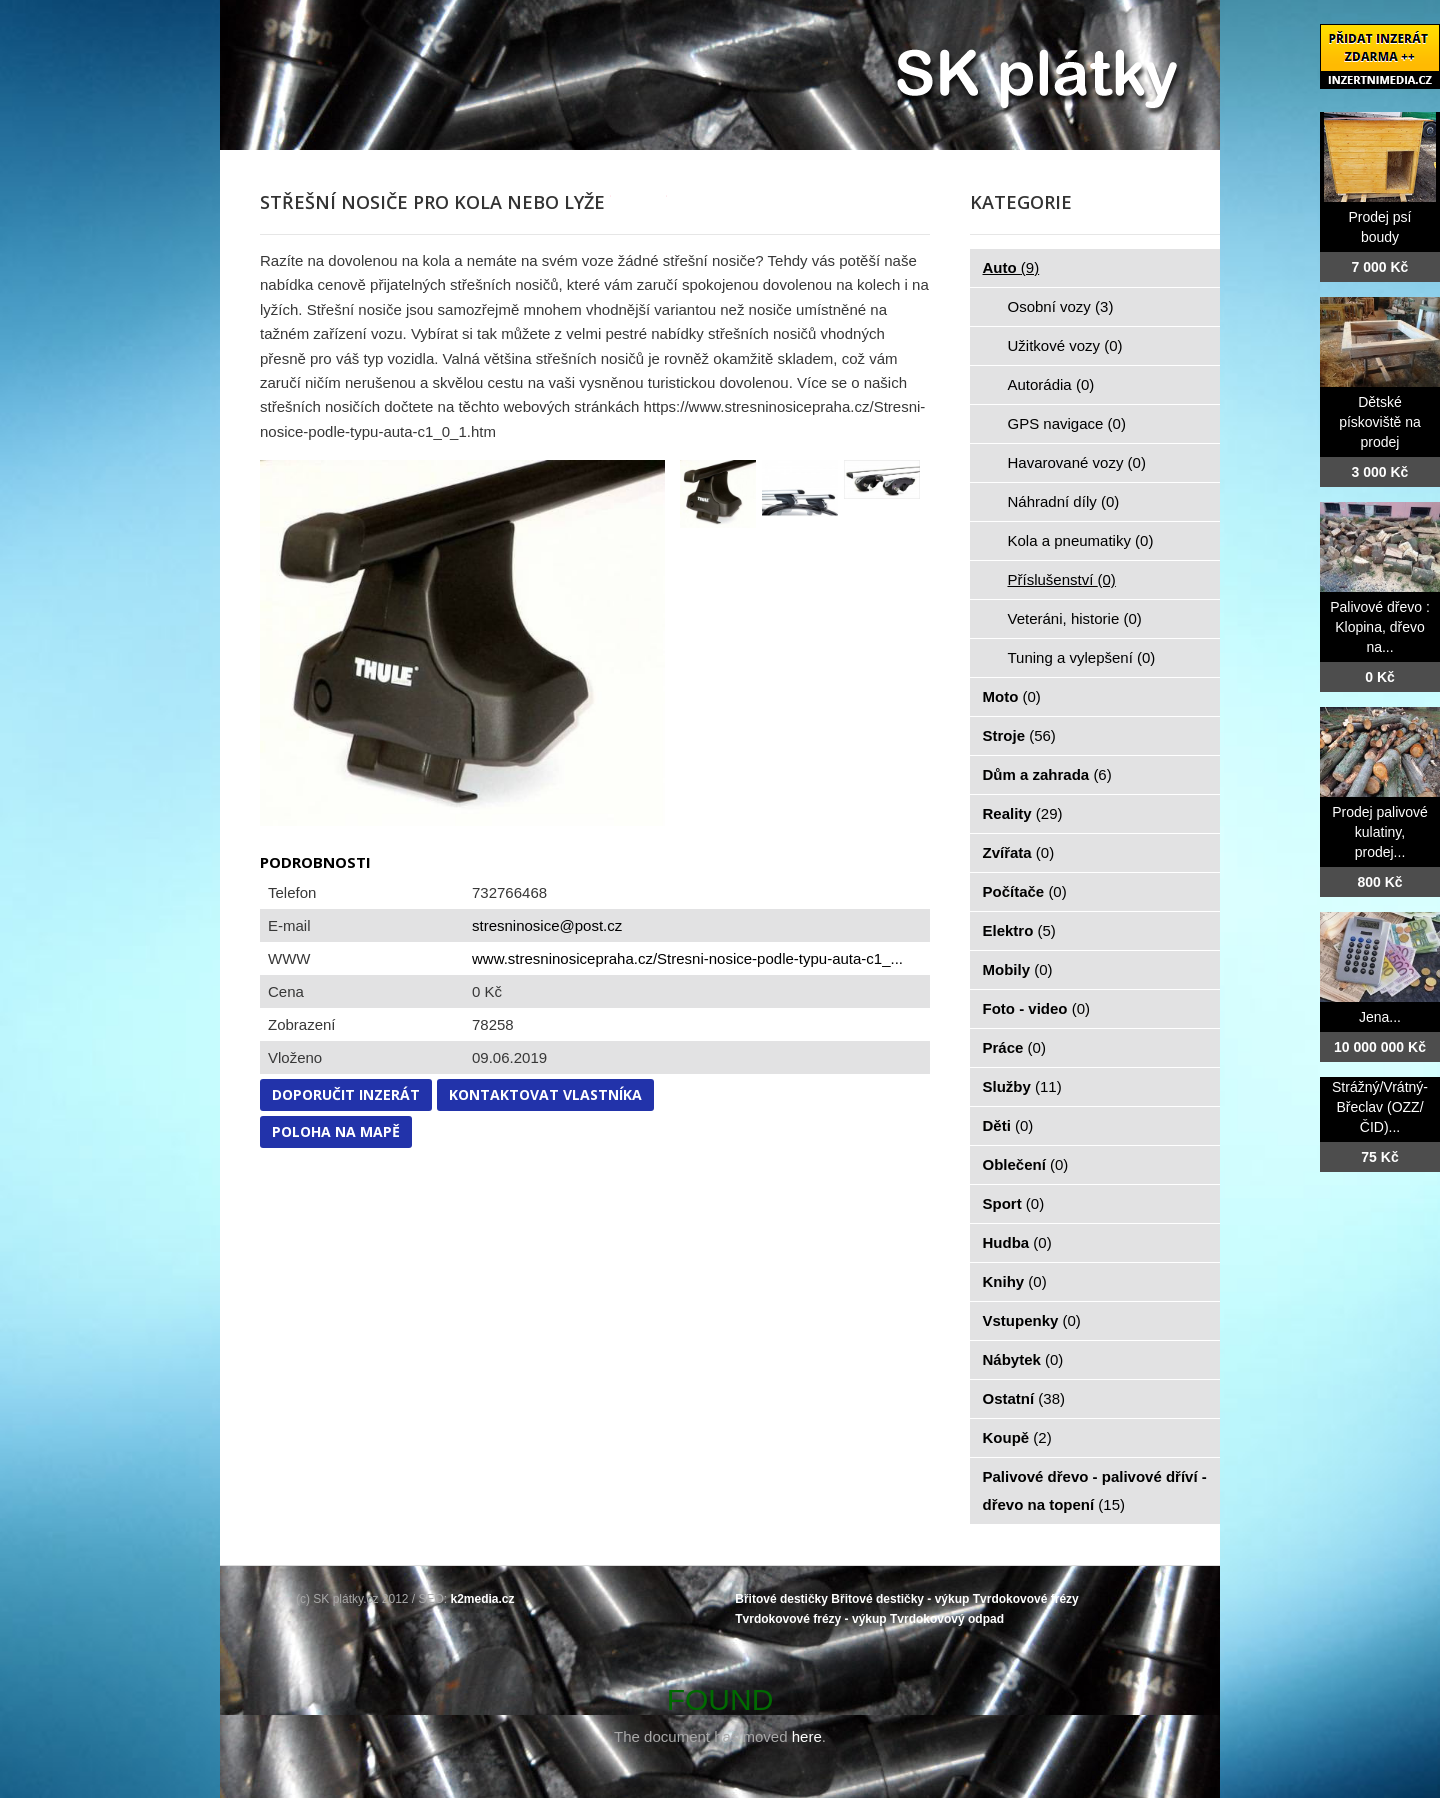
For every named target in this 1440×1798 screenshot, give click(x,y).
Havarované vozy (1077, 462)
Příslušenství (1062, 579)
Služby (1022, 1086)
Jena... (1380, 1017)
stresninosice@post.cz (547, 925)
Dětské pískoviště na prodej (1380, 422)
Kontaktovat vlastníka (545, 1094)
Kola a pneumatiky (1081, 540)
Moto (1012, 696)
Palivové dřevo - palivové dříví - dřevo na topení (1095, 1490)
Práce (1014, 1047)
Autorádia (1051, 384)
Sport (1014, 1203)
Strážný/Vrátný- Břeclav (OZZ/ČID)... (1380, 1107)
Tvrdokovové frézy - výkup (810, 1619)
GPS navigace (1067, 423)
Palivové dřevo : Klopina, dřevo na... (1380, 627)
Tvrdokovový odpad (947, 1619)
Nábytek (1023, 1359)
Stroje (1019, 735)
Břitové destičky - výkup (900, 1599)
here (807, 1736)
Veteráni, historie (1075, 618)
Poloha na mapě (336, 1131)
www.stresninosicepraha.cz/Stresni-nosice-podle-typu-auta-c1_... (687, 958)
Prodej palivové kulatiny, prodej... (1380, 832)
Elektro (1019, 930)
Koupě (1017, 1437)
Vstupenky (1032, 1320)
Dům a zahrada (1047, 774)
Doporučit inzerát (346, 1094)
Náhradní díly (1064, 501)
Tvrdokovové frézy (1026, 1599)
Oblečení (1026, 1164)
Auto (1011, 267)
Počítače (1025, 891)
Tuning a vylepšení (1082, 657)
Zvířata (1019, 852)
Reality (1023, 813)
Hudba (1017, 1242)
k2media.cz (483, 1599)
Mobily (1018, 969)
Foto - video (1037, 1008)
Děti (1008, 1125)
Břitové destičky (781, 1599)
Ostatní (1024, 1398)
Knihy (1015, 1281)
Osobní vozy (1061, 306)
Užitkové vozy (1065, 345)
